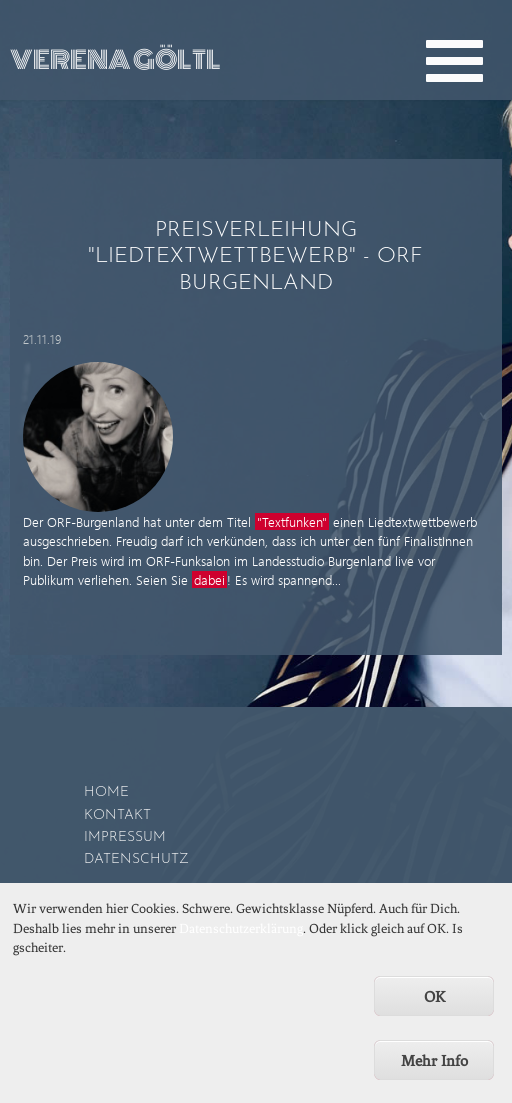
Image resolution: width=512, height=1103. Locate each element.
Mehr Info (434, 1070)
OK (434, 1006)
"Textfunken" (292, 521)
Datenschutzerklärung (241, 936)
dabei (209, 579)
